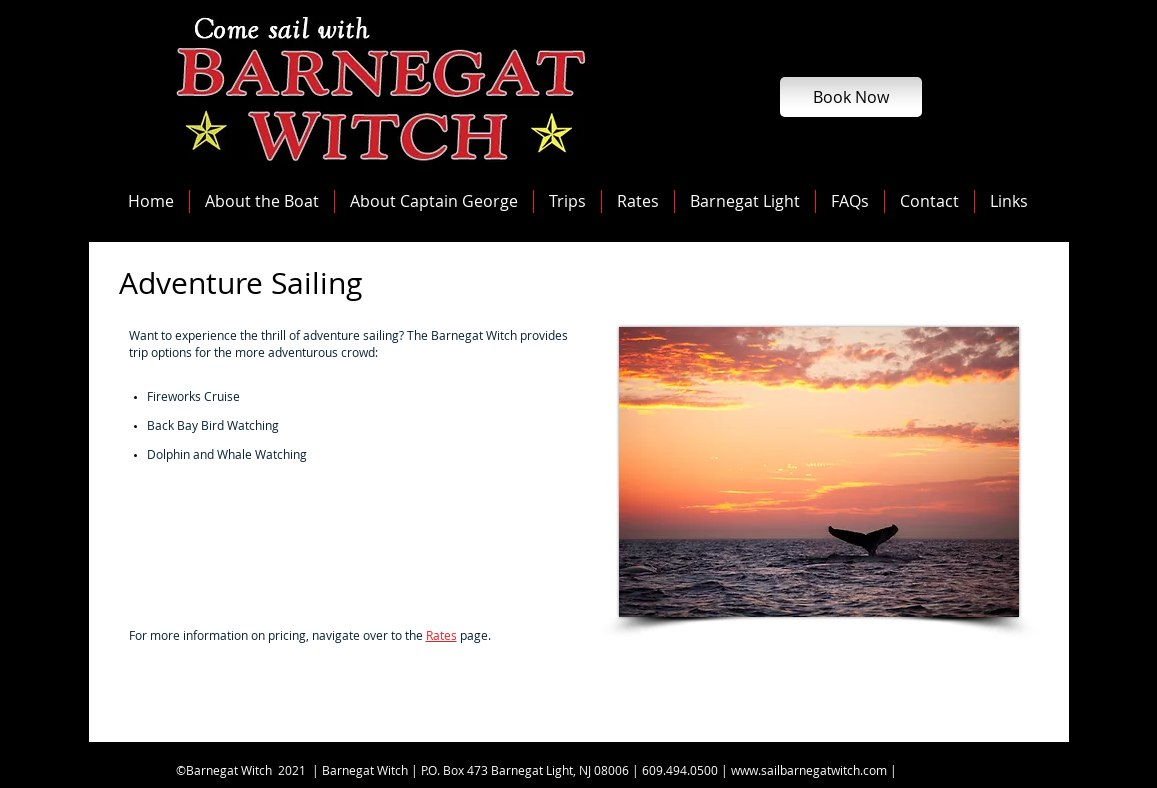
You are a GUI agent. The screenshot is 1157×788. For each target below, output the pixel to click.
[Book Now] (851, 97)
